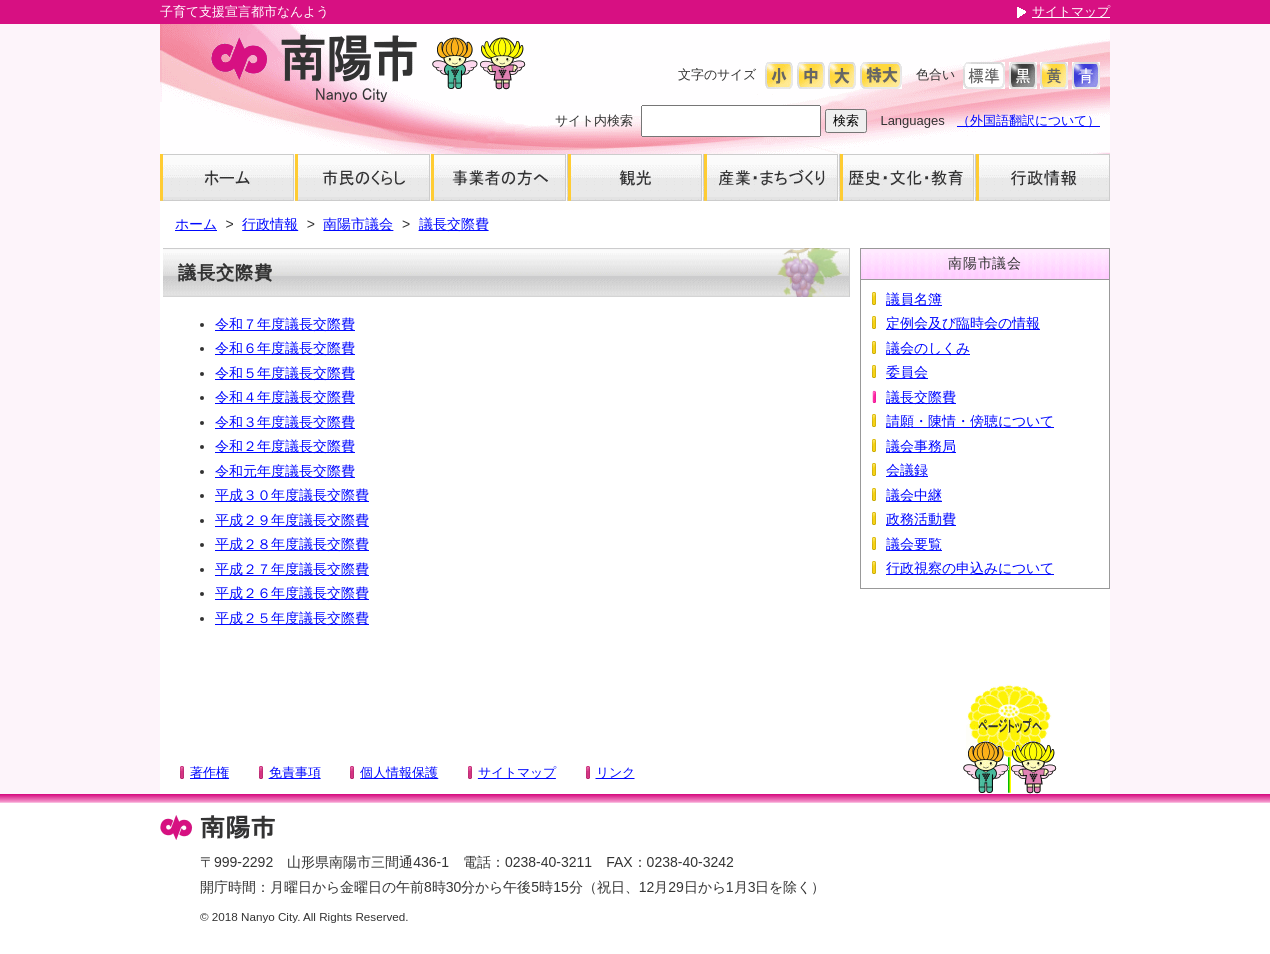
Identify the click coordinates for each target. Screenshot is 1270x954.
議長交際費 (454, 224)
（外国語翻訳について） (1028, 120)
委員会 (907, 372)
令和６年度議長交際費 (285, 348)
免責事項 (295, 772)
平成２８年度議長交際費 (292, 544)
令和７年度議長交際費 (285, 324)
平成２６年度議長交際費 (292, 593)
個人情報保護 (399, 772)
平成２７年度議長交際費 (292, 569)
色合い (935, 74)
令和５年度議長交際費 (285, 373)
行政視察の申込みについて (970, 568)
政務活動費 (921, 519)
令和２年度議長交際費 (285, 446)
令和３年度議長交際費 (285, 422)
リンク (615, 772)
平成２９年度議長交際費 (292, 520)
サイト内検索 (594, 120)
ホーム (196, 224)
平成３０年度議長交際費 (292, 495)
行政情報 (270, 224)
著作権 (209, 772)
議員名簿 (914, 299)
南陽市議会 (358, 224)
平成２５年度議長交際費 (292, 618)
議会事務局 (921, 446)
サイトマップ (1071, 11)
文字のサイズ (717, 74)
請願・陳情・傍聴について (970, 421)
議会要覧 (914, 544)
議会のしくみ (928, 348)
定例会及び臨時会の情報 (963, 323)
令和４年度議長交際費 (285, 397)
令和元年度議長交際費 (285, 471)
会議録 (907, 470)
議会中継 (914, 495)
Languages (912, 120)
